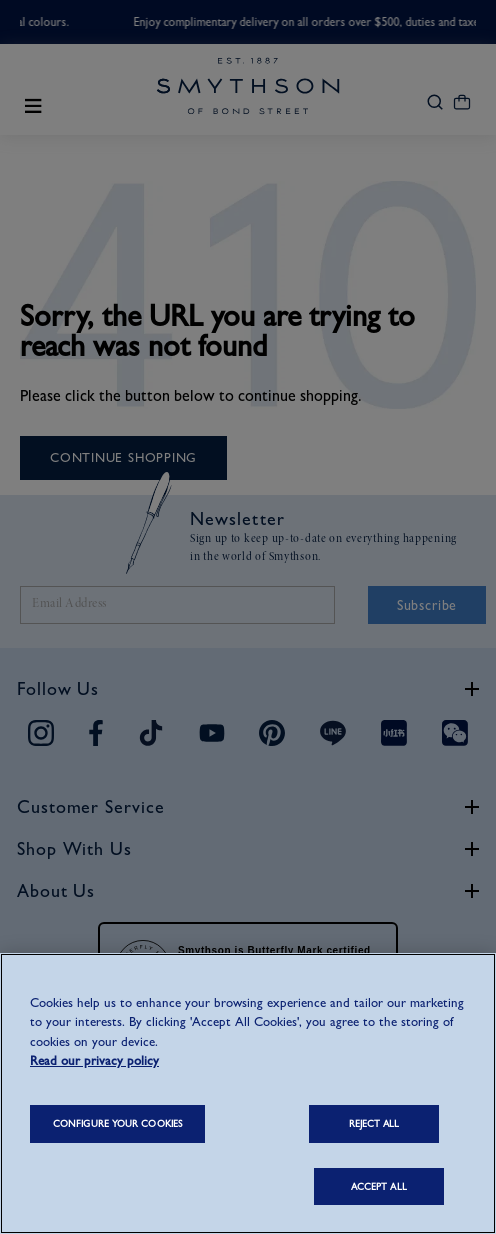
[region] (248, 1093)
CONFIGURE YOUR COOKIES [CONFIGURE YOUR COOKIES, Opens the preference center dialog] (117, 1123)
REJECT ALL (374, 1123)
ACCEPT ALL (379, 1186)
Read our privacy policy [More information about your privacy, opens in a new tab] (94, 1060)
